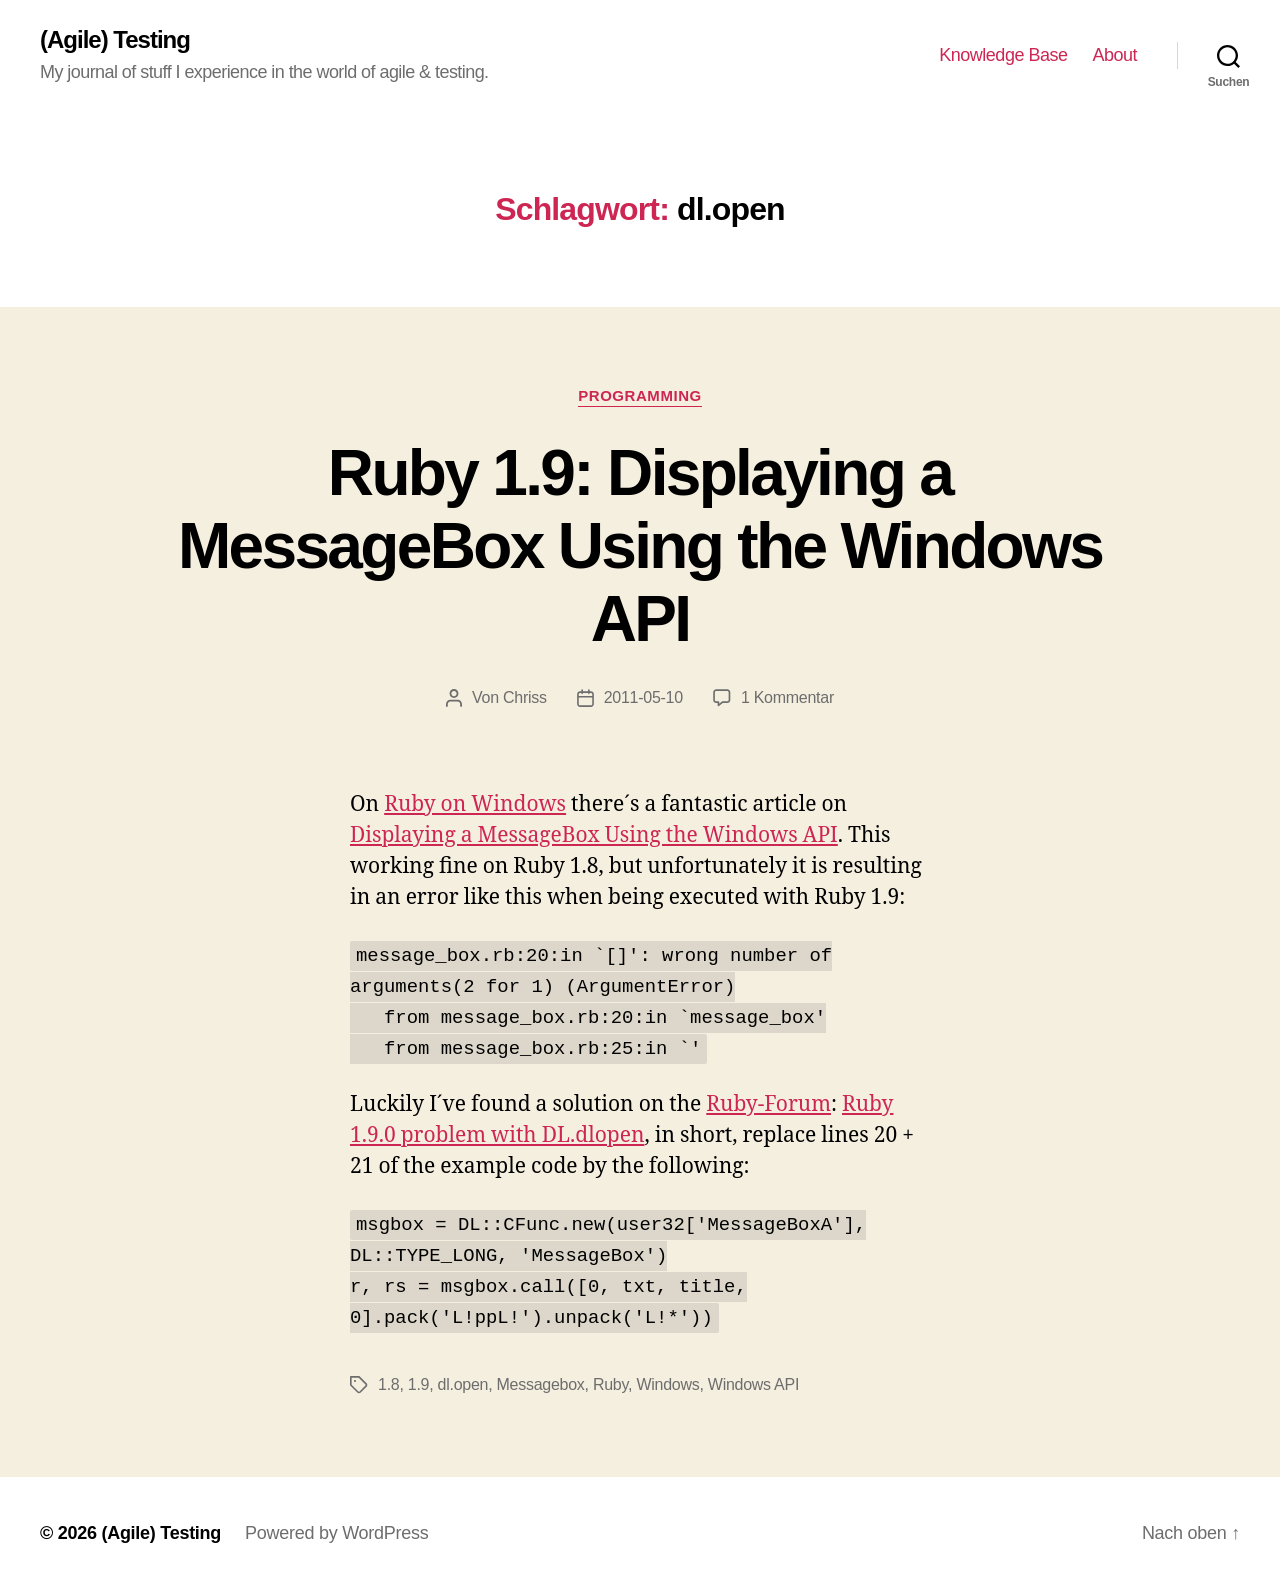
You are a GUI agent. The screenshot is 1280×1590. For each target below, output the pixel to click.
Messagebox (541, 1384)
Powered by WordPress (336, 1533)
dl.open (463, 1384)
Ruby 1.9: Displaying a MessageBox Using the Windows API (640, 546)
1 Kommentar (787, 697)
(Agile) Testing (115, 40)
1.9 (418, 1384)
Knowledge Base (1003, 55)
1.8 (388, 1384)
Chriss (525, 697)
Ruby (610, 1384)
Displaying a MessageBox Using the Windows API (594, 835)
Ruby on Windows (475, 804)
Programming (640, 395)
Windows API (753, 1384)
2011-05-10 (643, 697)
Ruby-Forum (768, 1104)
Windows (667, 1384)
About (1114, 55)
